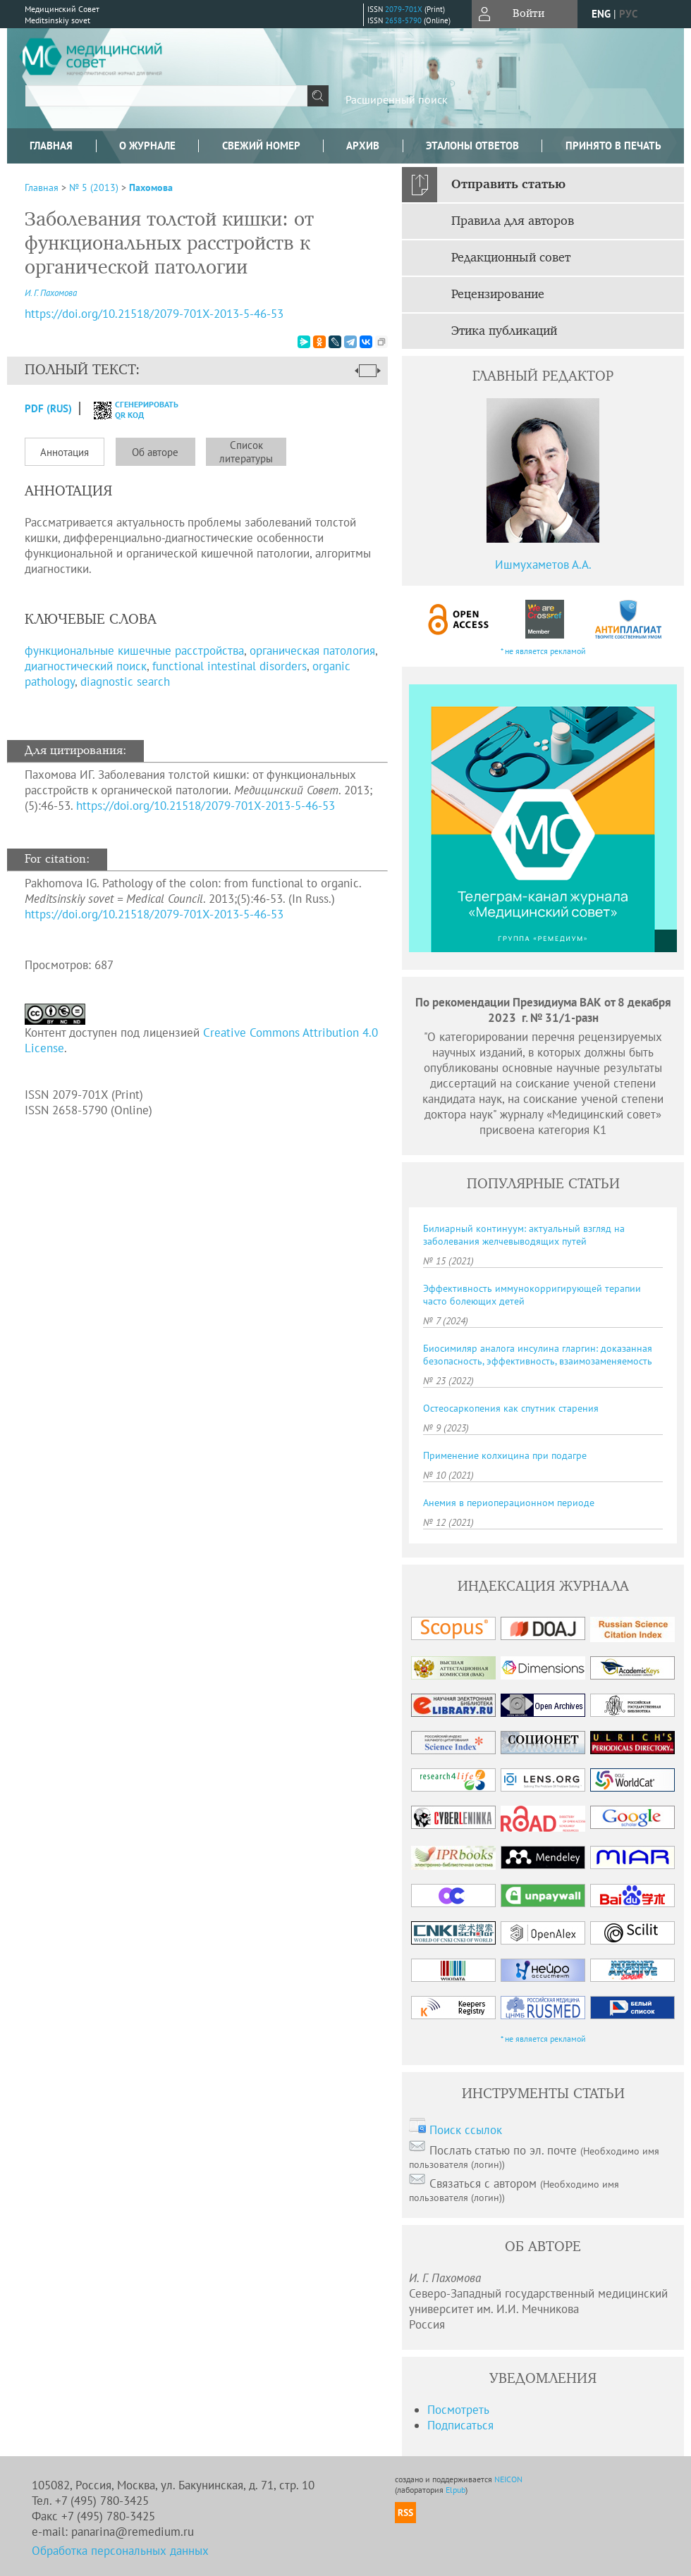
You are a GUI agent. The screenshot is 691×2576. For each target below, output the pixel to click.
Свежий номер (261, 145)
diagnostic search (125, 681)
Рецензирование (497, 294)
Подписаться (460, 2425)
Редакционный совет (510, 258)
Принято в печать (613, 145)
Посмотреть (458, 2409)
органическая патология (312, 650)
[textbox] (166, 95)
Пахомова (151, 187)
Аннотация (64, 452)
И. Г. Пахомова (51, 293)
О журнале (147, 145)
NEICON (508, 2479)
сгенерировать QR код (127, 409)
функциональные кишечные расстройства (134, 650)
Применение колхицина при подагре (505, 1455)
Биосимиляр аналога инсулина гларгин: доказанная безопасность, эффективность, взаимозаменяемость (537, 1354)
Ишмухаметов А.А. (543, 564)
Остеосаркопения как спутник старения (511, 1408)
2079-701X (403, 9)
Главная (51, 145)
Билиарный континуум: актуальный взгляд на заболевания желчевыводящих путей (524, 1234)
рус (628, 13)
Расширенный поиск (397, 99)
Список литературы (246, 451)
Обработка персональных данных (120, 2550)
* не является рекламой (543, 651)
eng (601, 13)
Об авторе (155, 452)
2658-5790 (403, 20)
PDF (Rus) (48, 408)
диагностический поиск (86, 666)
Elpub (455, 2489)
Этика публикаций (504, 331)
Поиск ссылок (465, 2130)
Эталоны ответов (472, 145)
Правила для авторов (512, 221)
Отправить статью (508, 184)
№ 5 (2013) (93, 187)
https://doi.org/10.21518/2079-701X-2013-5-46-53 (205, 805)
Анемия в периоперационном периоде (508, 1502)
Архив (362, 145)
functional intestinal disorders (229, 666)
